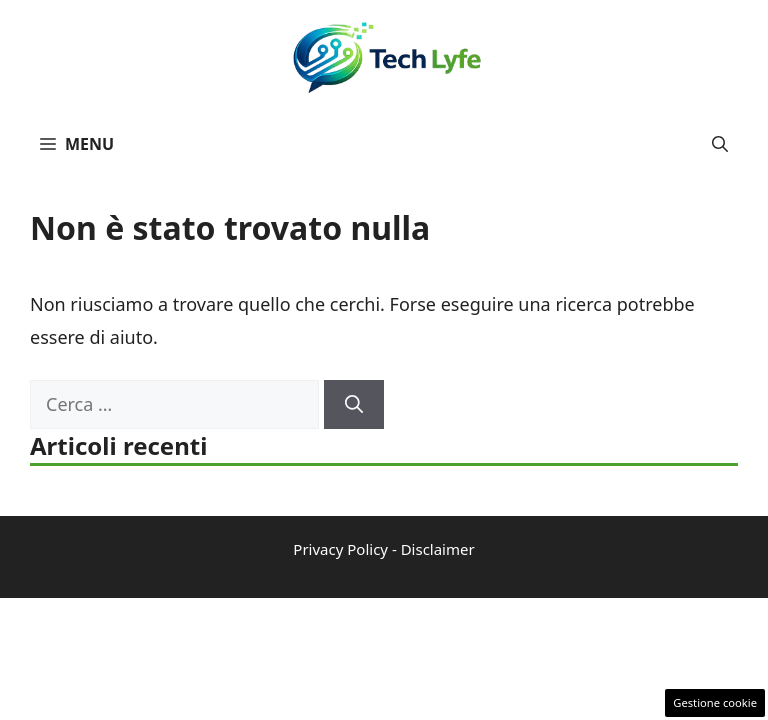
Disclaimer (438, 549)
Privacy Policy (340, 549)
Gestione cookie (715, 702)
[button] (720, 144)
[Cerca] (354, 404)
